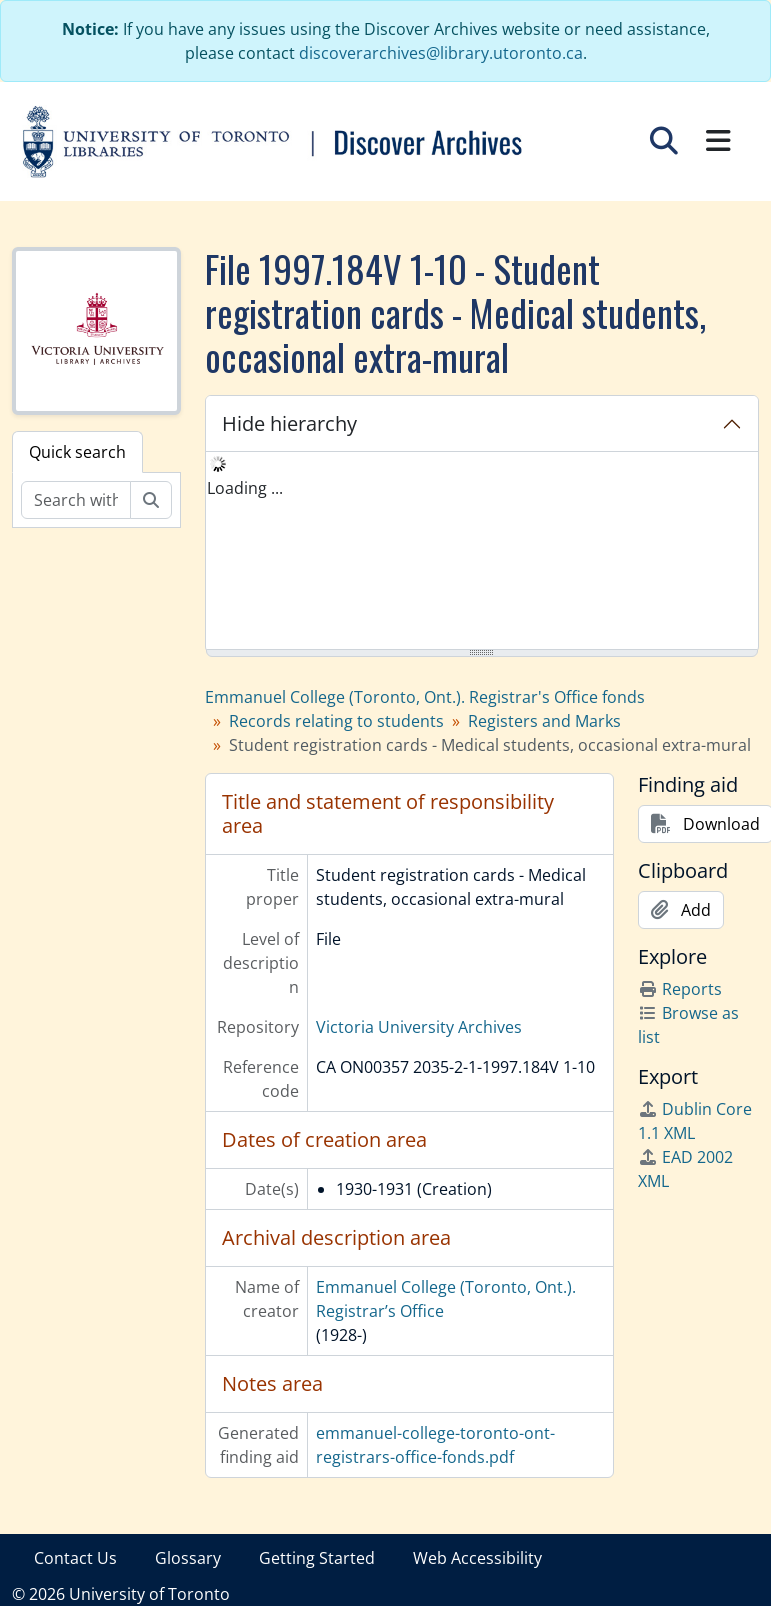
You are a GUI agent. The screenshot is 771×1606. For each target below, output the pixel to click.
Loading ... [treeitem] (245, 488)
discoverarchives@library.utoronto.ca (441, 53)
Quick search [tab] (77, 452)
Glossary (188, 1558)
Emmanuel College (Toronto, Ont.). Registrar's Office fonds (425, 697)
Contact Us (75, 1558)
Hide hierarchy (289, 423)
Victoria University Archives (419, 1027)
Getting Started (317, 1558)
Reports (680, 989)
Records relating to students (336, 721)
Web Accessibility (477, 1558)
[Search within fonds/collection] (76, 500)
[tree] (482, 552)
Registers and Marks (544, 721)
